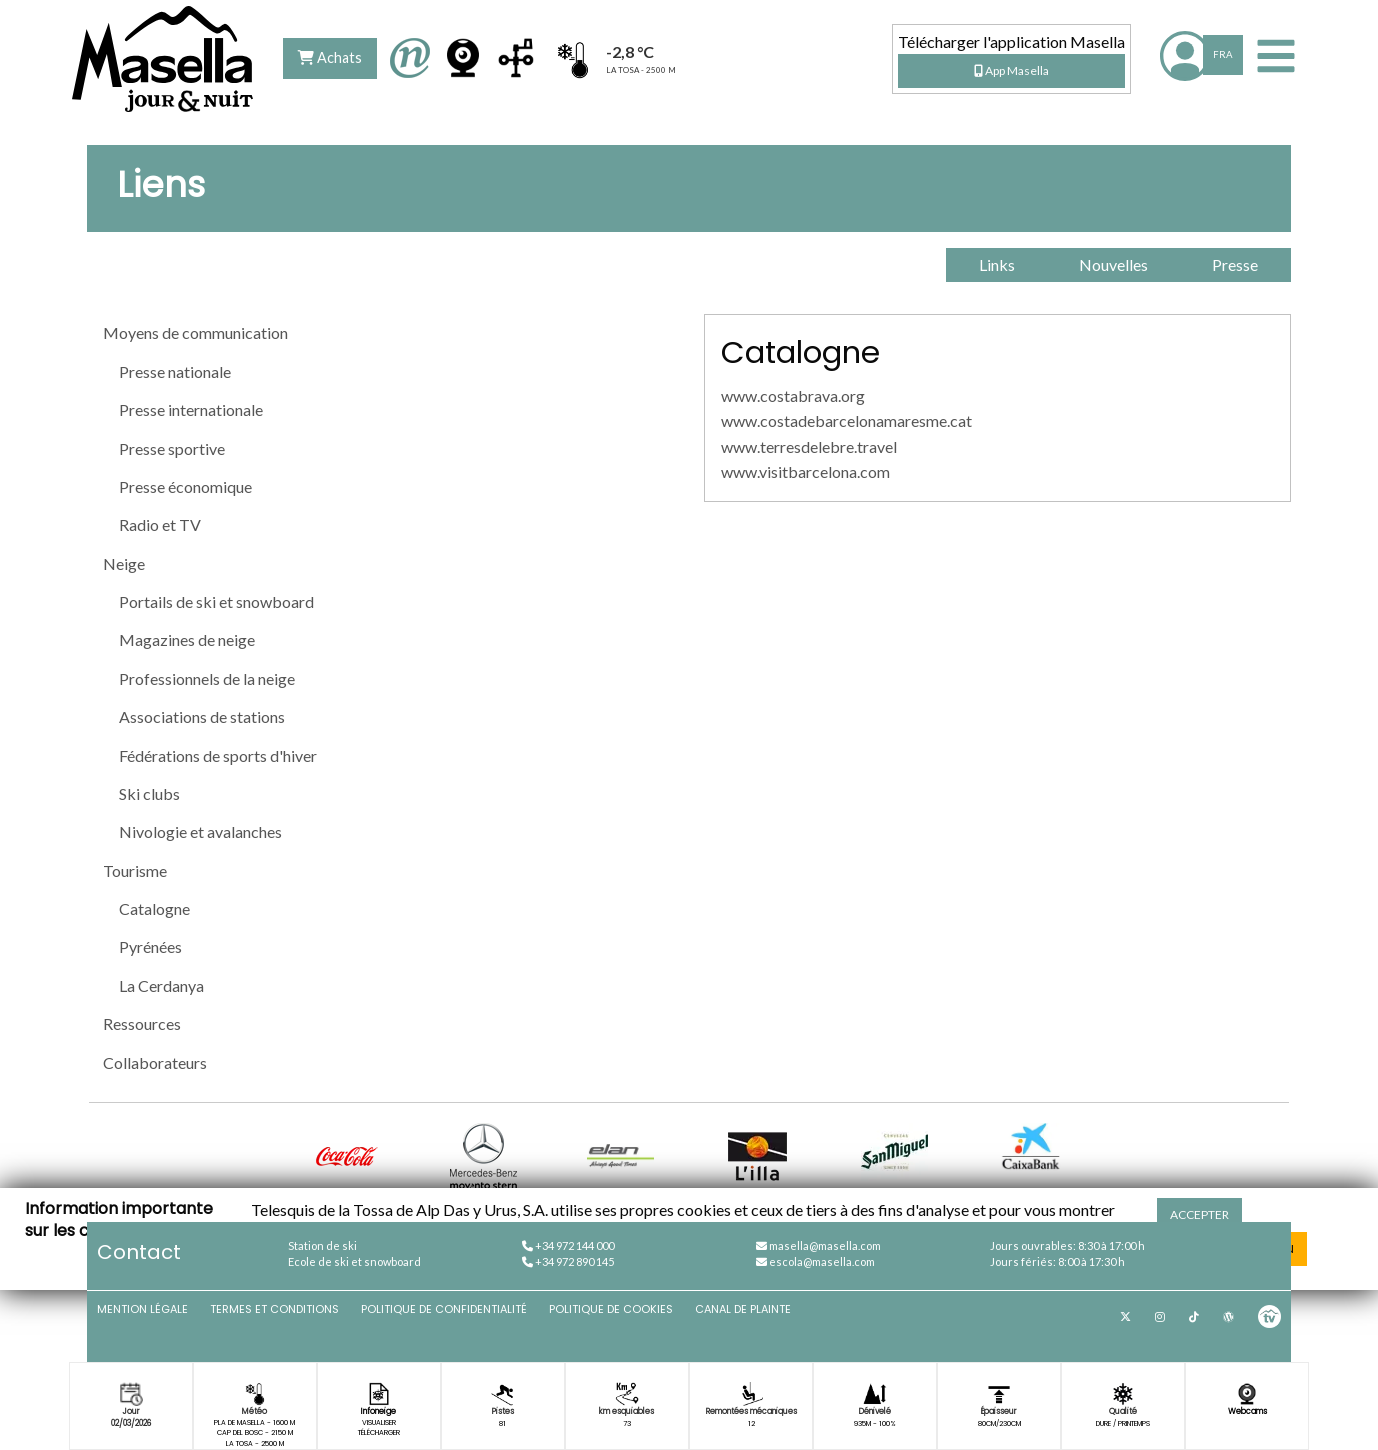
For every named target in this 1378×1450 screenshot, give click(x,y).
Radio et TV (160, 524)
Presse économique (185, 486)
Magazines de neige (187, 639)
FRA (1223, 54)
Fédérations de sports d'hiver (218, 755)
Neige (124, 563)
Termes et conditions (274, 1309)
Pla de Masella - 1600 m (254, 1422)
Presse (1235, 264)
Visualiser (379, 1422)
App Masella (1011, 70)
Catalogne (154, 908)
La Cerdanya (161, 985)
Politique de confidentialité (444, 1309)
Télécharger (379, 1432)
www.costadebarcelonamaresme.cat (846, 420)
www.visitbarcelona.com (805, 471)
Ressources (142, 1023)
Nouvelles (1113, 264)
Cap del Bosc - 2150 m (255, 1432)
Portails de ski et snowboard (216, 601)
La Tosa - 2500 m (255, 1443)
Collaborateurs (155, 1062)
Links (997, 264)
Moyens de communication (195, 332)
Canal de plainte (743, 1309)
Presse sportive (172, 448)
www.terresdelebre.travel (809, 446)
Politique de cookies (611, 1309)
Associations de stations (202, 716)
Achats (330, 57)
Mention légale (142, 1309)
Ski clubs (149, 793)
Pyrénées (150, 946)
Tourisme (135, 870)
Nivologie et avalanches (200, 831)
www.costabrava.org (793, 395)
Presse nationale (175, 371)
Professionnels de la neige (207, 678)
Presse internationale (191, 409)
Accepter (1199, 1214)
